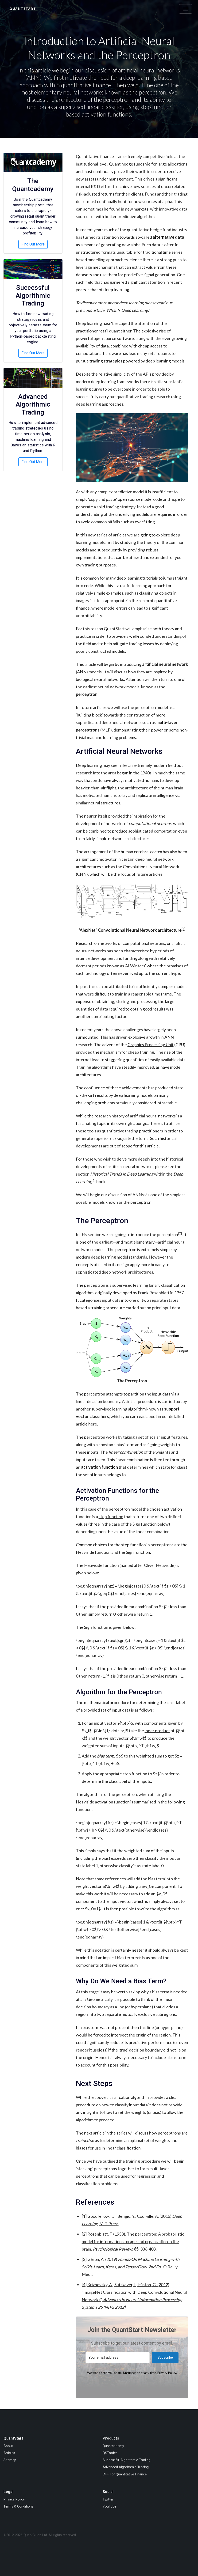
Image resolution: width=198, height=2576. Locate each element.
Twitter (108, 2499)
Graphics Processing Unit (151, 1044)
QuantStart (22, 9)
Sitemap (10, 2460)
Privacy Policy (166, 2373)
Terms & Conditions (18, 2506)
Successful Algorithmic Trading (33, 295)
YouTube (109, 2506)
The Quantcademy (33, 185)
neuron (90, 815)
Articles (9, 2453)
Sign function (138, 1552)
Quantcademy (113, 2446)
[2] (180, 1233)
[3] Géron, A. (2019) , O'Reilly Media (130, 2267)
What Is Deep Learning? (127, 310)
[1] (94, 1180)
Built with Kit (132, 2384)
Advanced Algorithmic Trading (33, 404)
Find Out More (33, 244)
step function (111, 1516)
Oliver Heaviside (159, 1565)
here (92, 1423)
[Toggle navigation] (185, 9)
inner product (157, 1730)
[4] (183, 929)
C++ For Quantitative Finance (125, 2474)
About (8, 2446)
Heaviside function (93, 1552)
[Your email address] (117, 2357)
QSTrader (110, 2453)
